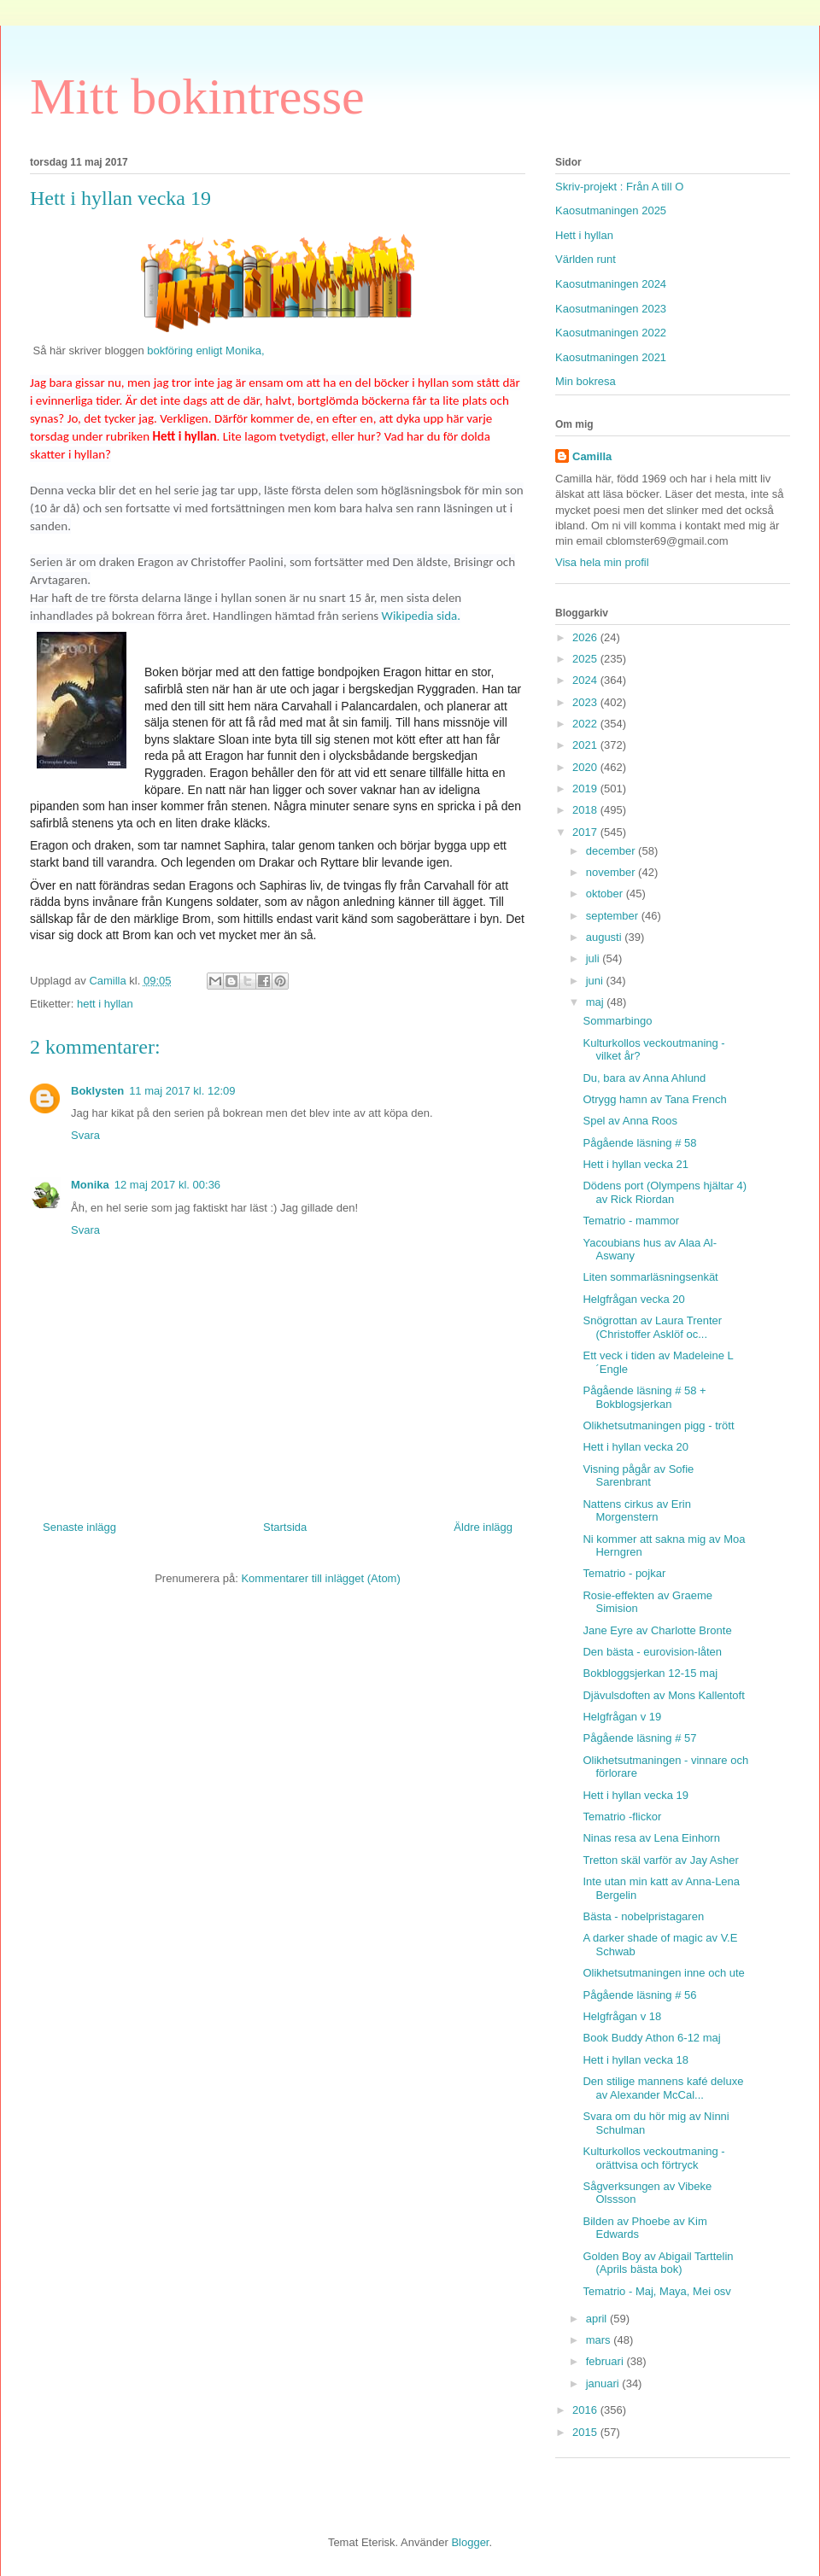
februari (606, 2361)
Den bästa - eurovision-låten (652, 1651)
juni (596, 980)
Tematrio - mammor (631, 1220)
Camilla (592, 456)
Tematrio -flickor (622, 1816)
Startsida (285, 1527)
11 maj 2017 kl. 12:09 (182, 1090)
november (612, 872)
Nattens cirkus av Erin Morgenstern (636, 1511)
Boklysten (97, 1090)
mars (600, 2340)
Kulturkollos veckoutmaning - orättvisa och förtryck (653, 2158)
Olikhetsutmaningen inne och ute (663, 1972)
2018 (586, 809)
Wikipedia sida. (421, 615)
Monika (90, 1184)
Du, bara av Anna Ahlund (644, 1078)
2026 (586, 637)
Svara (85, 1135)
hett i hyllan (105, 1003)
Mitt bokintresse (197, 96)
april (598, 2318)
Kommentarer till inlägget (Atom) (320, 1578)
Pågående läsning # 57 (639, 1738)
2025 (586, 658)
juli (594, 958)
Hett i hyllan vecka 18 (635, 2059)
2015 (586, 2432)
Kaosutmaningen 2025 (610, 210)
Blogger (470, 2542)
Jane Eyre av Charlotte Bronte (657, 1630)
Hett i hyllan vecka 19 (635, 1795)
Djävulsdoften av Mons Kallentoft (663, 1695)
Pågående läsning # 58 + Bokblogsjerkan (644, 1397)
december (612, 850)
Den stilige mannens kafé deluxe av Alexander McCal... (663, 2088)
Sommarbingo (617, 1020)
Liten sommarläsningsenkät (650, 1276)
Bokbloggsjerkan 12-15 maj (650, 1673)
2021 (586, 745)
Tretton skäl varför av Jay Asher (660, 1860)
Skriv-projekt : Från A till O (619, 186)
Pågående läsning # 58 (639, 1142)
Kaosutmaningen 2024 (610, 283)
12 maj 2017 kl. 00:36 (167, 1184)
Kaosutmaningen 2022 (610, 332)
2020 (586, 767)
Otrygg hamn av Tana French (654, 1099)
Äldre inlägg (483, 1527)
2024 (586, 680)
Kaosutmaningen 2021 (610, 357)
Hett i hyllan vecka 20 (635, 1446)
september (613, 915)
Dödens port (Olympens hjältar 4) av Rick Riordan (664, 1192)
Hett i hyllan (584, 235)
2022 (586, 723)
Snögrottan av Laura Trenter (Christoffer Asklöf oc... (652, 1327)
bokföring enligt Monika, (205, 350)
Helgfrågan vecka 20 (633, 1299)
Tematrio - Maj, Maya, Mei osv (656, 2291)
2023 (586, 702)
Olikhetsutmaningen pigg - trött (658, 1425)
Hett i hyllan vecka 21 (635, 1164)
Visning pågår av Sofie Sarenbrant (638, 1476)
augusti (605, 937)
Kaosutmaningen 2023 (610, 308)
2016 (586, 2410)
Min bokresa (585, 381)
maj (596, 1002)
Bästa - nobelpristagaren (643, 1916)
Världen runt (585, 259)
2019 (586, 788)
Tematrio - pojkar (624, 1573)
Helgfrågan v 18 (622, 2016)
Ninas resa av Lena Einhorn (651, 1837)
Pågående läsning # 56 (639, 1995)
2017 (586, 832)
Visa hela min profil (602, 562)
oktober (606, 893)
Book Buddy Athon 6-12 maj (651, 2037)
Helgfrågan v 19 (622, 1716)
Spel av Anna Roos (630, 1120)
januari (604, 2383)
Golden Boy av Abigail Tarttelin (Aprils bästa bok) (658, 2263)
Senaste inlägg (79, 1527)
